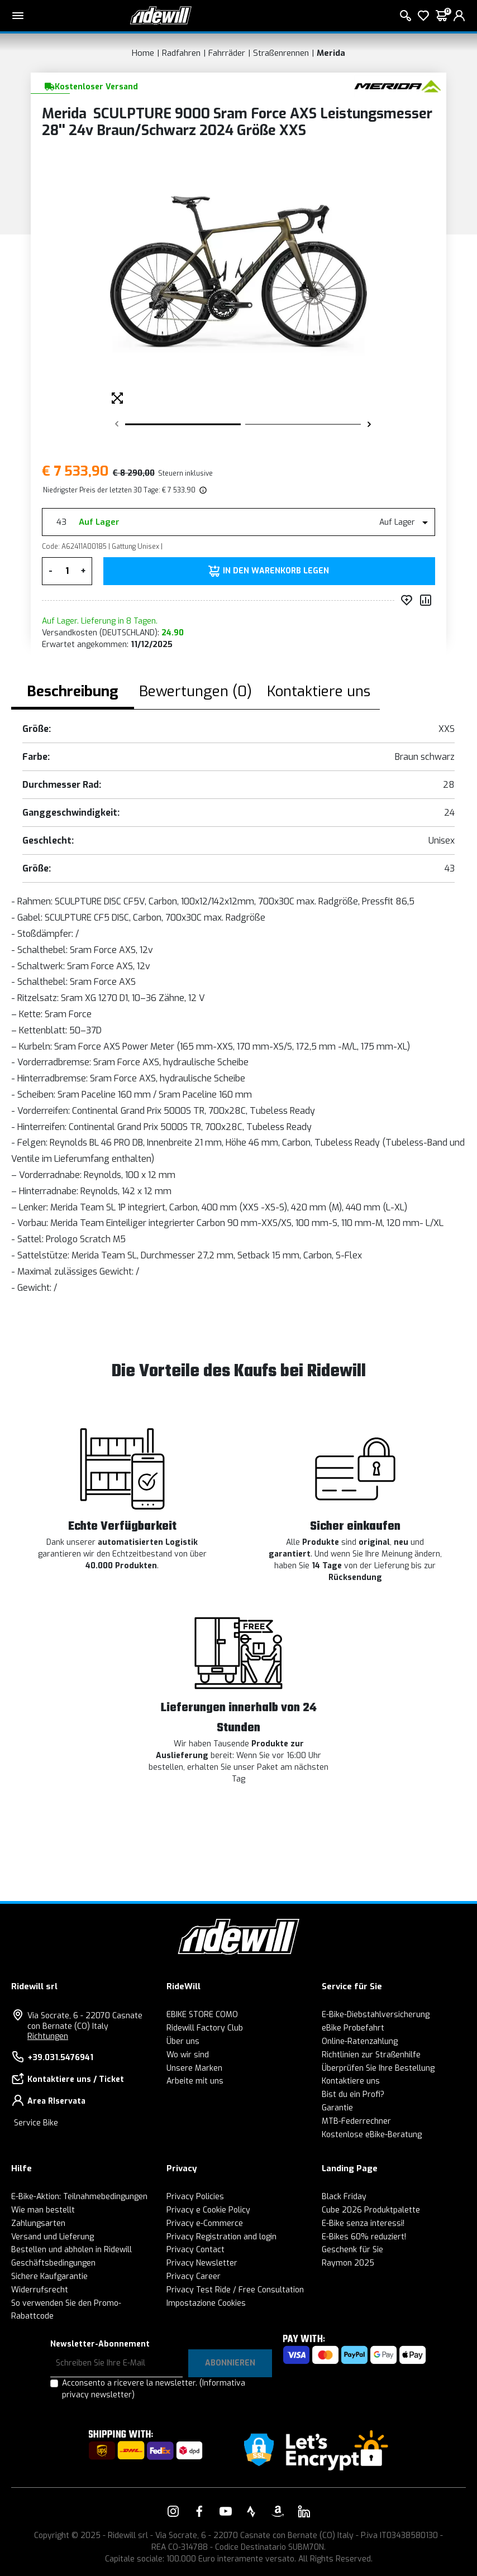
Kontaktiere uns (351, 2081)
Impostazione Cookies (206, 2303)
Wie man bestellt (43, 2210)
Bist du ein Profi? (353, 2094)
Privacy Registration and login (221, 2237)
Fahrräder (226, 53)
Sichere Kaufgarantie (49, 2276)
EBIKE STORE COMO (202, 2014)
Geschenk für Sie (352, 2249)
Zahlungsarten (38, 2223)
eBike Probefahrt (353, 2028)
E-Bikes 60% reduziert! (364, 2237)
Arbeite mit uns (194, 2081)
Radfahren (181, 53)
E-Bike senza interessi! (363, 2223)
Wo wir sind (187, 2055)
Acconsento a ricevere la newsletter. (153, 2389)
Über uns (182, 2041)
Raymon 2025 (348, 2263)
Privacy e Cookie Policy (208, 2210)
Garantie (337, 2108)
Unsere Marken (194, 2068)
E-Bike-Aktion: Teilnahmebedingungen (79, 2196)
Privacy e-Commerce (204, 2223)
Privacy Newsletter (201, 2263)
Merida (331, 53)
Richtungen (47, 2036)
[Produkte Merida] (397, 85)
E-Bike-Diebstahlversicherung (376, 2014)
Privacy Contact (195, 2249)
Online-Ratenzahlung (360, 2041)
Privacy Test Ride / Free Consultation (235, 2290)
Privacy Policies (195, 2196)
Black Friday (344, 2196)
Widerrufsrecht (39, 2290)
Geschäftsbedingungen (53, 2263)
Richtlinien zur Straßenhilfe (371, 2055)
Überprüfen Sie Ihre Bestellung (378, 2068)
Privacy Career (193, 2276)
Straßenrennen (281, 53)
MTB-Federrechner (356, 2121)
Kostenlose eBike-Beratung (372, 2134)
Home (143, 53)
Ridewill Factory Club (204, 2028)
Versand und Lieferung (52, 2237)
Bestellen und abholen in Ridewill (71, 2249)
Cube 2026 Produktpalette (371, 2210)
